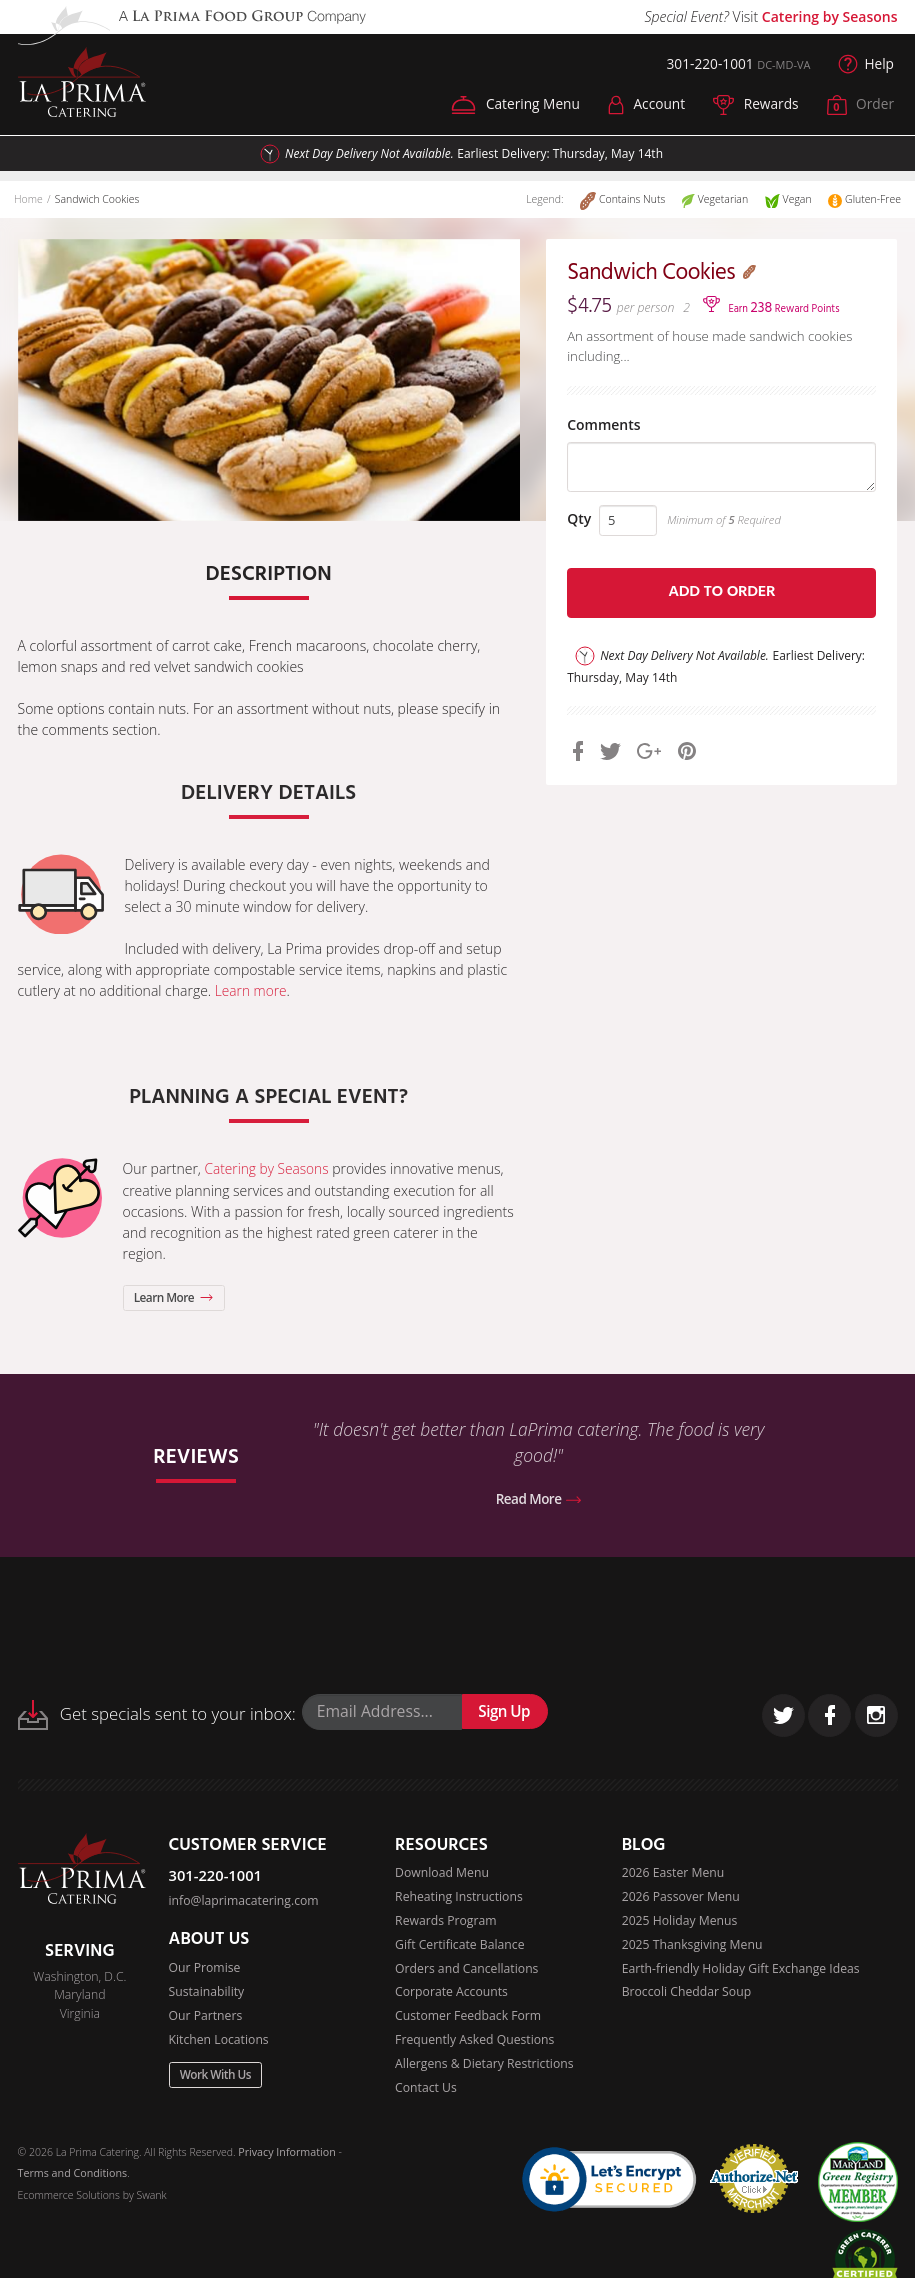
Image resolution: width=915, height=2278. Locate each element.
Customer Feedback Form (468, 2018)
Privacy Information (286, 2155)
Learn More (174, 1297)
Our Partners (206, 2017)
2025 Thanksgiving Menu (692, 1946)
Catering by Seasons (830, 16)
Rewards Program (446, 1922)
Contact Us (426, 2090)
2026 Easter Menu (673, 1874)
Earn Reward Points (785, 317)
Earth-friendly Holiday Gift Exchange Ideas (741, 1970)
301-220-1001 (707, 64)
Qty (586, 540)
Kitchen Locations (219, 2041)
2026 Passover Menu (681, 1898)
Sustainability (207, 1993)
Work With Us (216, 2077)
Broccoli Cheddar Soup (687, 1994)
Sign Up (505, 1713)
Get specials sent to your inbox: (157, 1716)
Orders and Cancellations (467, 1970)
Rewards (754, 105)
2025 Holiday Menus (680, 1922)
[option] (269, 381)
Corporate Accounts (451, 1994)
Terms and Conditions (71, 2176)
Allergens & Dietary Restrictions (484, 2066)
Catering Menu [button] (511, 105)
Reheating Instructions (459, 1898)
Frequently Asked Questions (475, 2042)
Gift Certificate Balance (460, 1946)
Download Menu (442, 1874)
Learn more (251, 991)
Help (866, 65)
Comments (610, 438)
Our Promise (205, 1969)
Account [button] (643, 105)
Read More (538, 1499)
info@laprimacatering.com (244, 1902)
